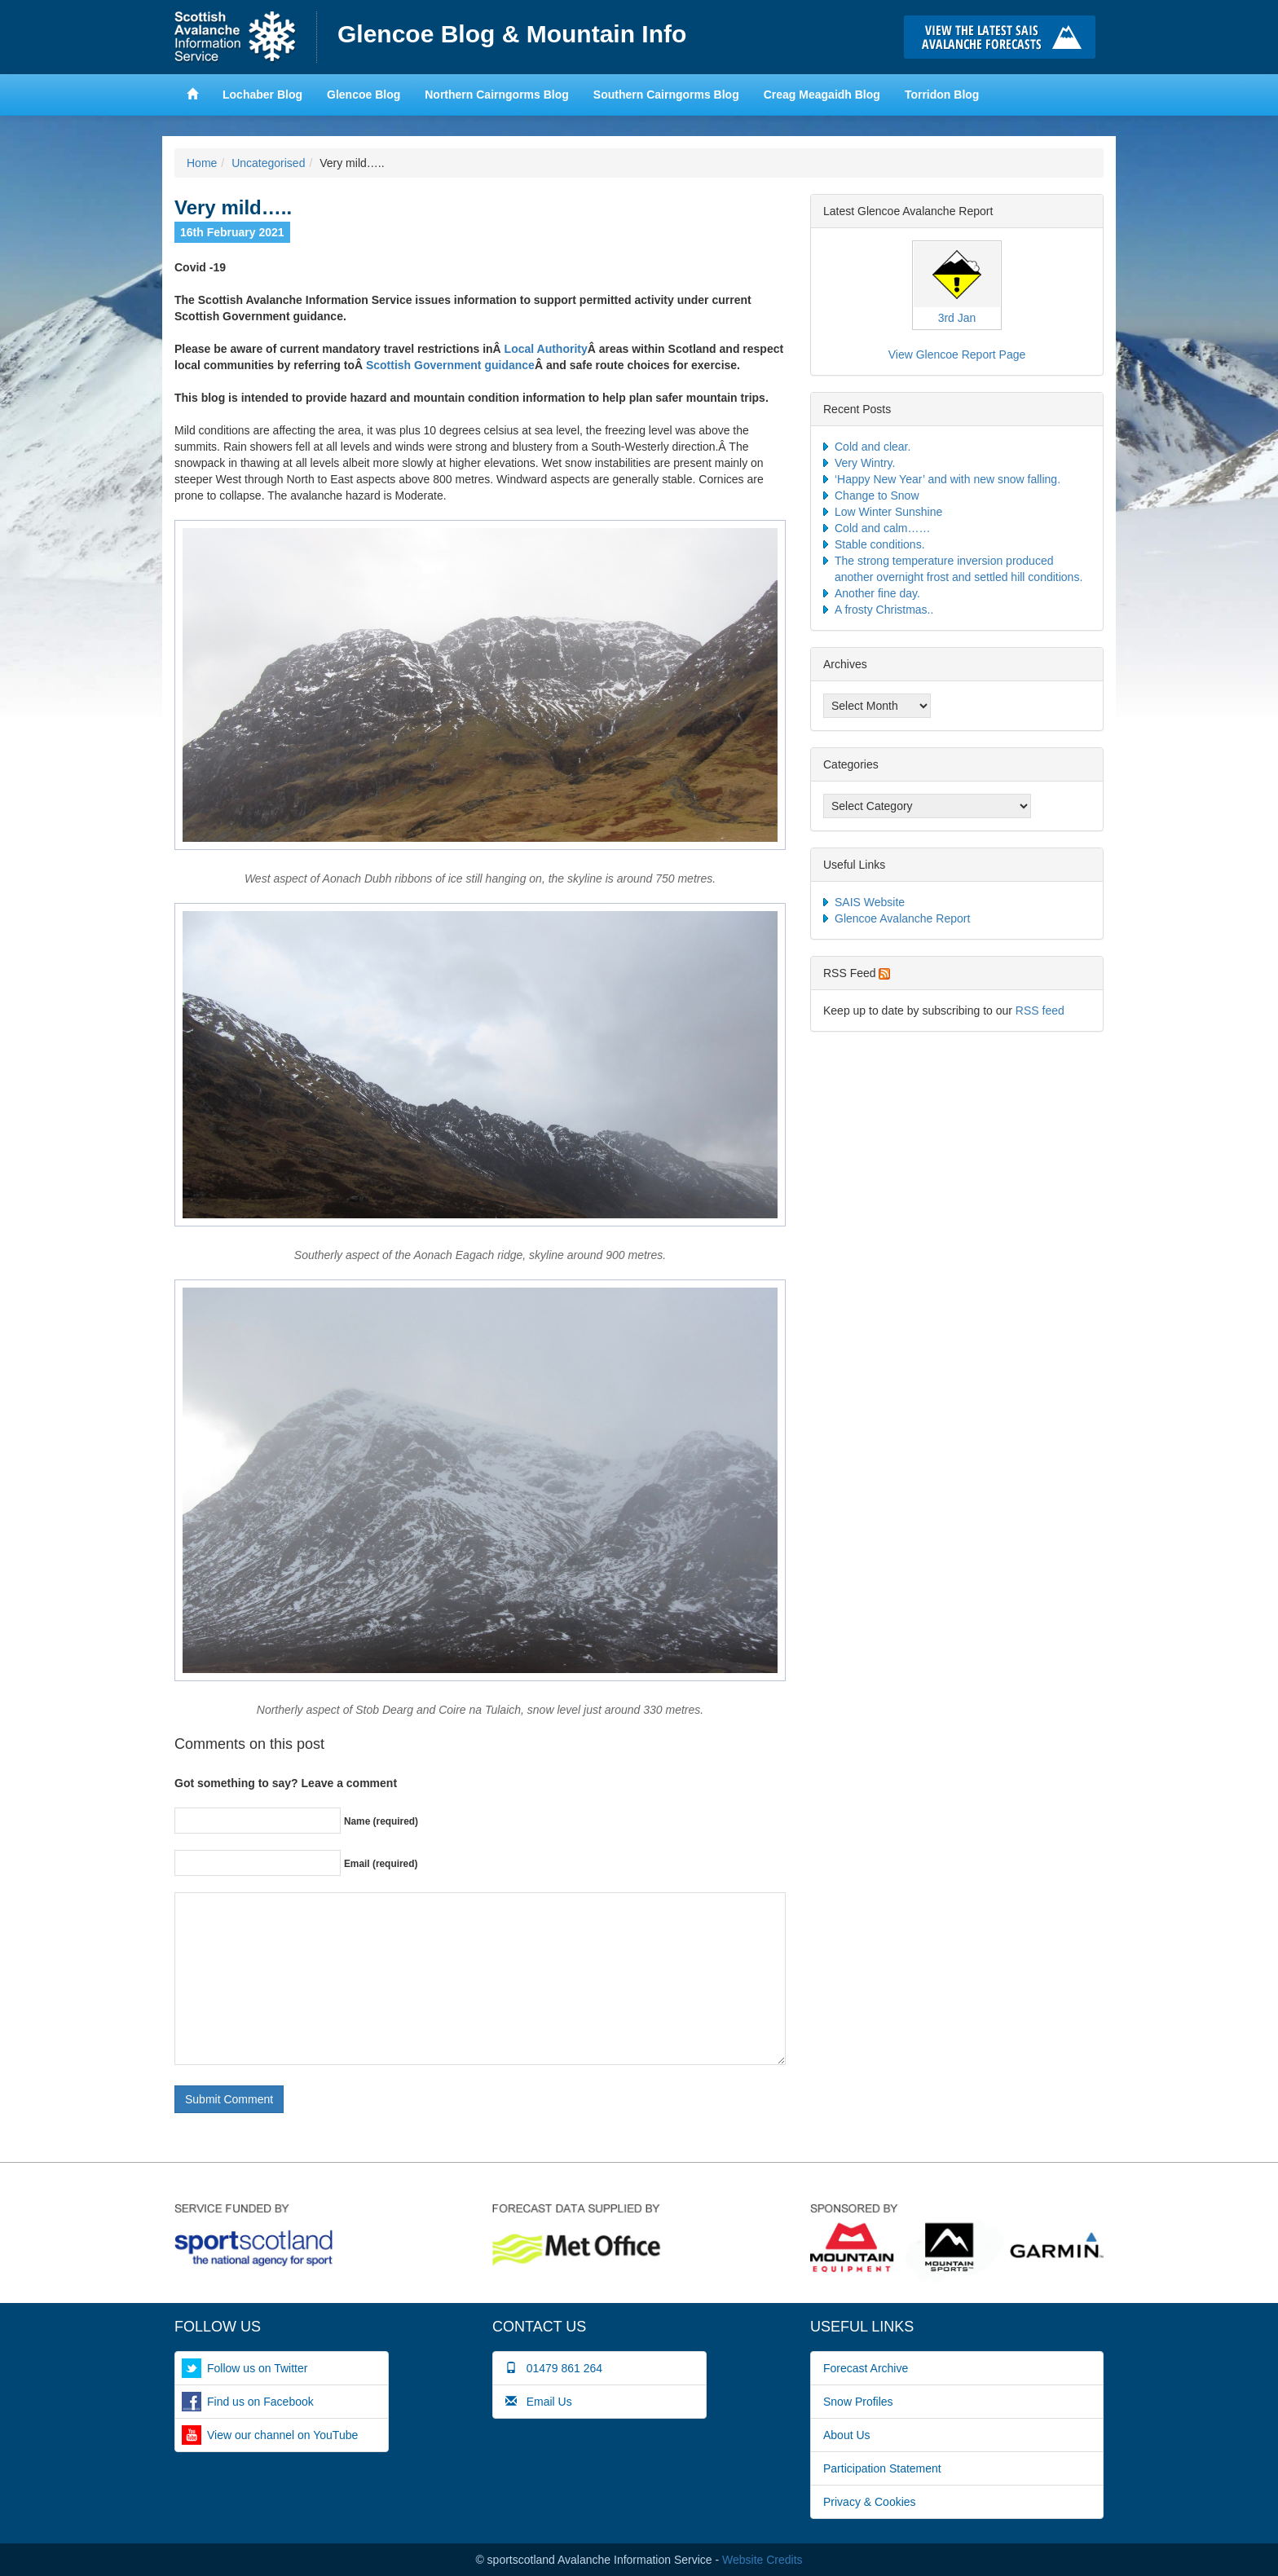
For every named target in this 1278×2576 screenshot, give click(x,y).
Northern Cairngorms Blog (497, 94)
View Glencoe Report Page (957, 354)
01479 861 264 (553, 2368)
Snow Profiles (858, 2401)
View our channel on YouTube (282, 2435)
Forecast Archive (865, 2368)
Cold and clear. (872, 446)
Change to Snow (877, 495)
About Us (846, 2435)
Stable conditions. (880, 544)
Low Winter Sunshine (888, 511)
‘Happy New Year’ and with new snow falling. (947, 479)
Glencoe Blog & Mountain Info (511, 33)
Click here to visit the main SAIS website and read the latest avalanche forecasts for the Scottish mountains (1004, 37)
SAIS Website (870, 902)
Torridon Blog (942, 94)
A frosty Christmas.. (884, 609)
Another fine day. (877, 593)
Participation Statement (882, 2468)
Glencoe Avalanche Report (902, 918)
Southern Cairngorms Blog (666, 94)
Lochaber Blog (262, 94)
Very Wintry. (865, 462)
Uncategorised (268, 163)
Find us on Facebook (260, 2401)
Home (245, 37)
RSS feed (1040, 1010)
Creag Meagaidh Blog (822, 94)
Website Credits (762, 2559)
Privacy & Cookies (869, 2501)
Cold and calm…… (883, 528)
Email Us (538, 2401)
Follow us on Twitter (257, 2368)
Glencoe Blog (363, 94)
